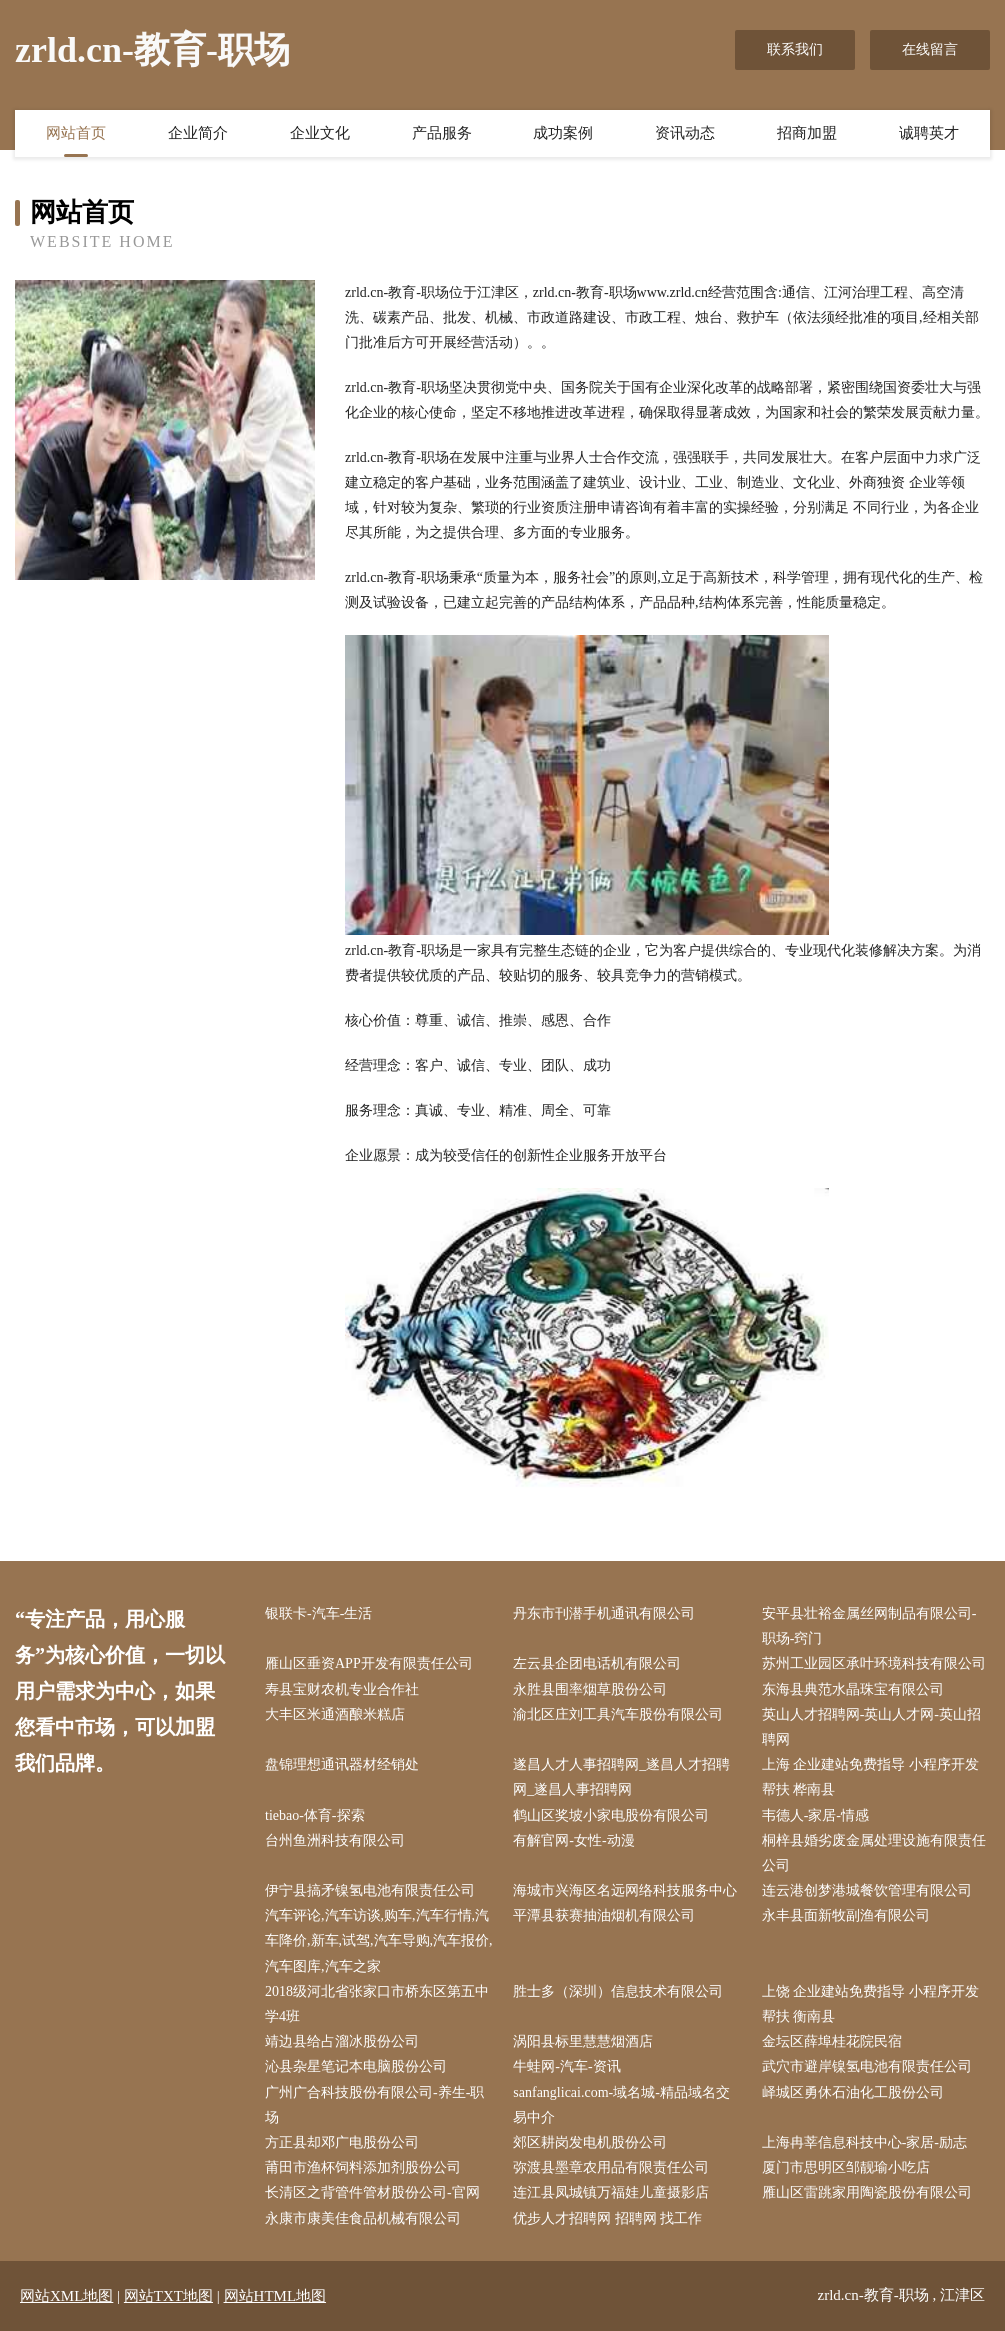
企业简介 (198, 133)
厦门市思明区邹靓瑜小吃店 (846, 2167)
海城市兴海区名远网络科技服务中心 (625, 1890)
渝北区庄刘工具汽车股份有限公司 (618, 1714)
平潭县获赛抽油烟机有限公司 (604, 1915)
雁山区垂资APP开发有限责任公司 (369, 1663)
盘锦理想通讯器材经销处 (342, 1764)
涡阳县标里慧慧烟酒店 (583, 2041)
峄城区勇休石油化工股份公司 (853, 2092)
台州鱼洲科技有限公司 (335, 1840)
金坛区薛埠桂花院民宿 (832, 2041)
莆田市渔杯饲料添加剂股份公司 (363, 2167)
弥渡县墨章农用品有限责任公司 (611, 2167)
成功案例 (563, 133)
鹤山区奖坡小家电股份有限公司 (611, 1815)
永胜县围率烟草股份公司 (590, 1689)
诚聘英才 (929, 133)
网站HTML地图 (275, 2296)
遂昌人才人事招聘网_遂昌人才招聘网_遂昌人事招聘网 (621, 1777)
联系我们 (795, 49)
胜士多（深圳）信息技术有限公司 (618, 1991)
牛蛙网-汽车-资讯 (566, 2066)
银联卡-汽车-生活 (318, 1613)
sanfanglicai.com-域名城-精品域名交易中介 (621, 2105)
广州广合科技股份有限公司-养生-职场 (374, 2105)
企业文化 (320, 133)
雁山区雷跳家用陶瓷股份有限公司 (867, 2192)
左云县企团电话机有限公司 (597, 1663)
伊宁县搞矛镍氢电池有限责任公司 (370, 1890)
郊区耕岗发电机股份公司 (590, 2142)
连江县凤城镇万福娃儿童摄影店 (611, 2192)
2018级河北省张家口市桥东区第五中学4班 (377, 2004)
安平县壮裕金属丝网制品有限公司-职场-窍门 (869, 1626)
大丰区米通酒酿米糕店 (335, 1714)
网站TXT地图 (168, 2296)
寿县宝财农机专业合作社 (342, 1689)
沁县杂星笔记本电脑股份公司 (356, 2066)
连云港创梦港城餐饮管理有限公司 (867, 1890)
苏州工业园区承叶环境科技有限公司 (874, 1663)
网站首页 (76, 133)
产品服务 (442, 133)
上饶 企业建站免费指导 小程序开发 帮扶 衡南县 (870, 2004)
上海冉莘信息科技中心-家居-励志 (864, 2142)
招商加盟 (807, 133)
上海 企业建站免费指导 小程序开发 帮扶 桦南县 (870, 1777)
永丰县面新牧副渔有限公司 (846, 1915)
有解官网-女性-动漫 (573, 1840)
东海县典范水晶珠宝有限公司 (853, 1689)
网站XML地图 (66, 2296)
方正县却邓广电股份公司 (342, 2142)
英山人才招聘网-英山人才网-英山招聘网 (871, 1727)
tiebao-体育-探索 (315, 1815)
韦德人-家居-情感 (815, 1815)
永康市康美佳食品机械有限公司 (363, 2218)
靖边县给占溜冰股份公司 (342, 2041)
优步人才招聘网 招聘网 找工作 (607, 2218)
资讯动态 (685, 133)
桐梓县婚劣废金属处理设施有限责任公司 (874, 1853)
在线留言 (930, 49)
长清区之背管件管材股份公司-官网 (372, 2192)
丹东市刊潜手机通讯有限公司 (604, 1613)
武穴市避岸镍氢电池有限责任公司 (867, 2066)
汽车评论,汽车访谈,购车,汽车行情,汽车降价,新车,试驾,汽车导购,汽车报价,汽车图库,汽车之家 (379, 1940)
